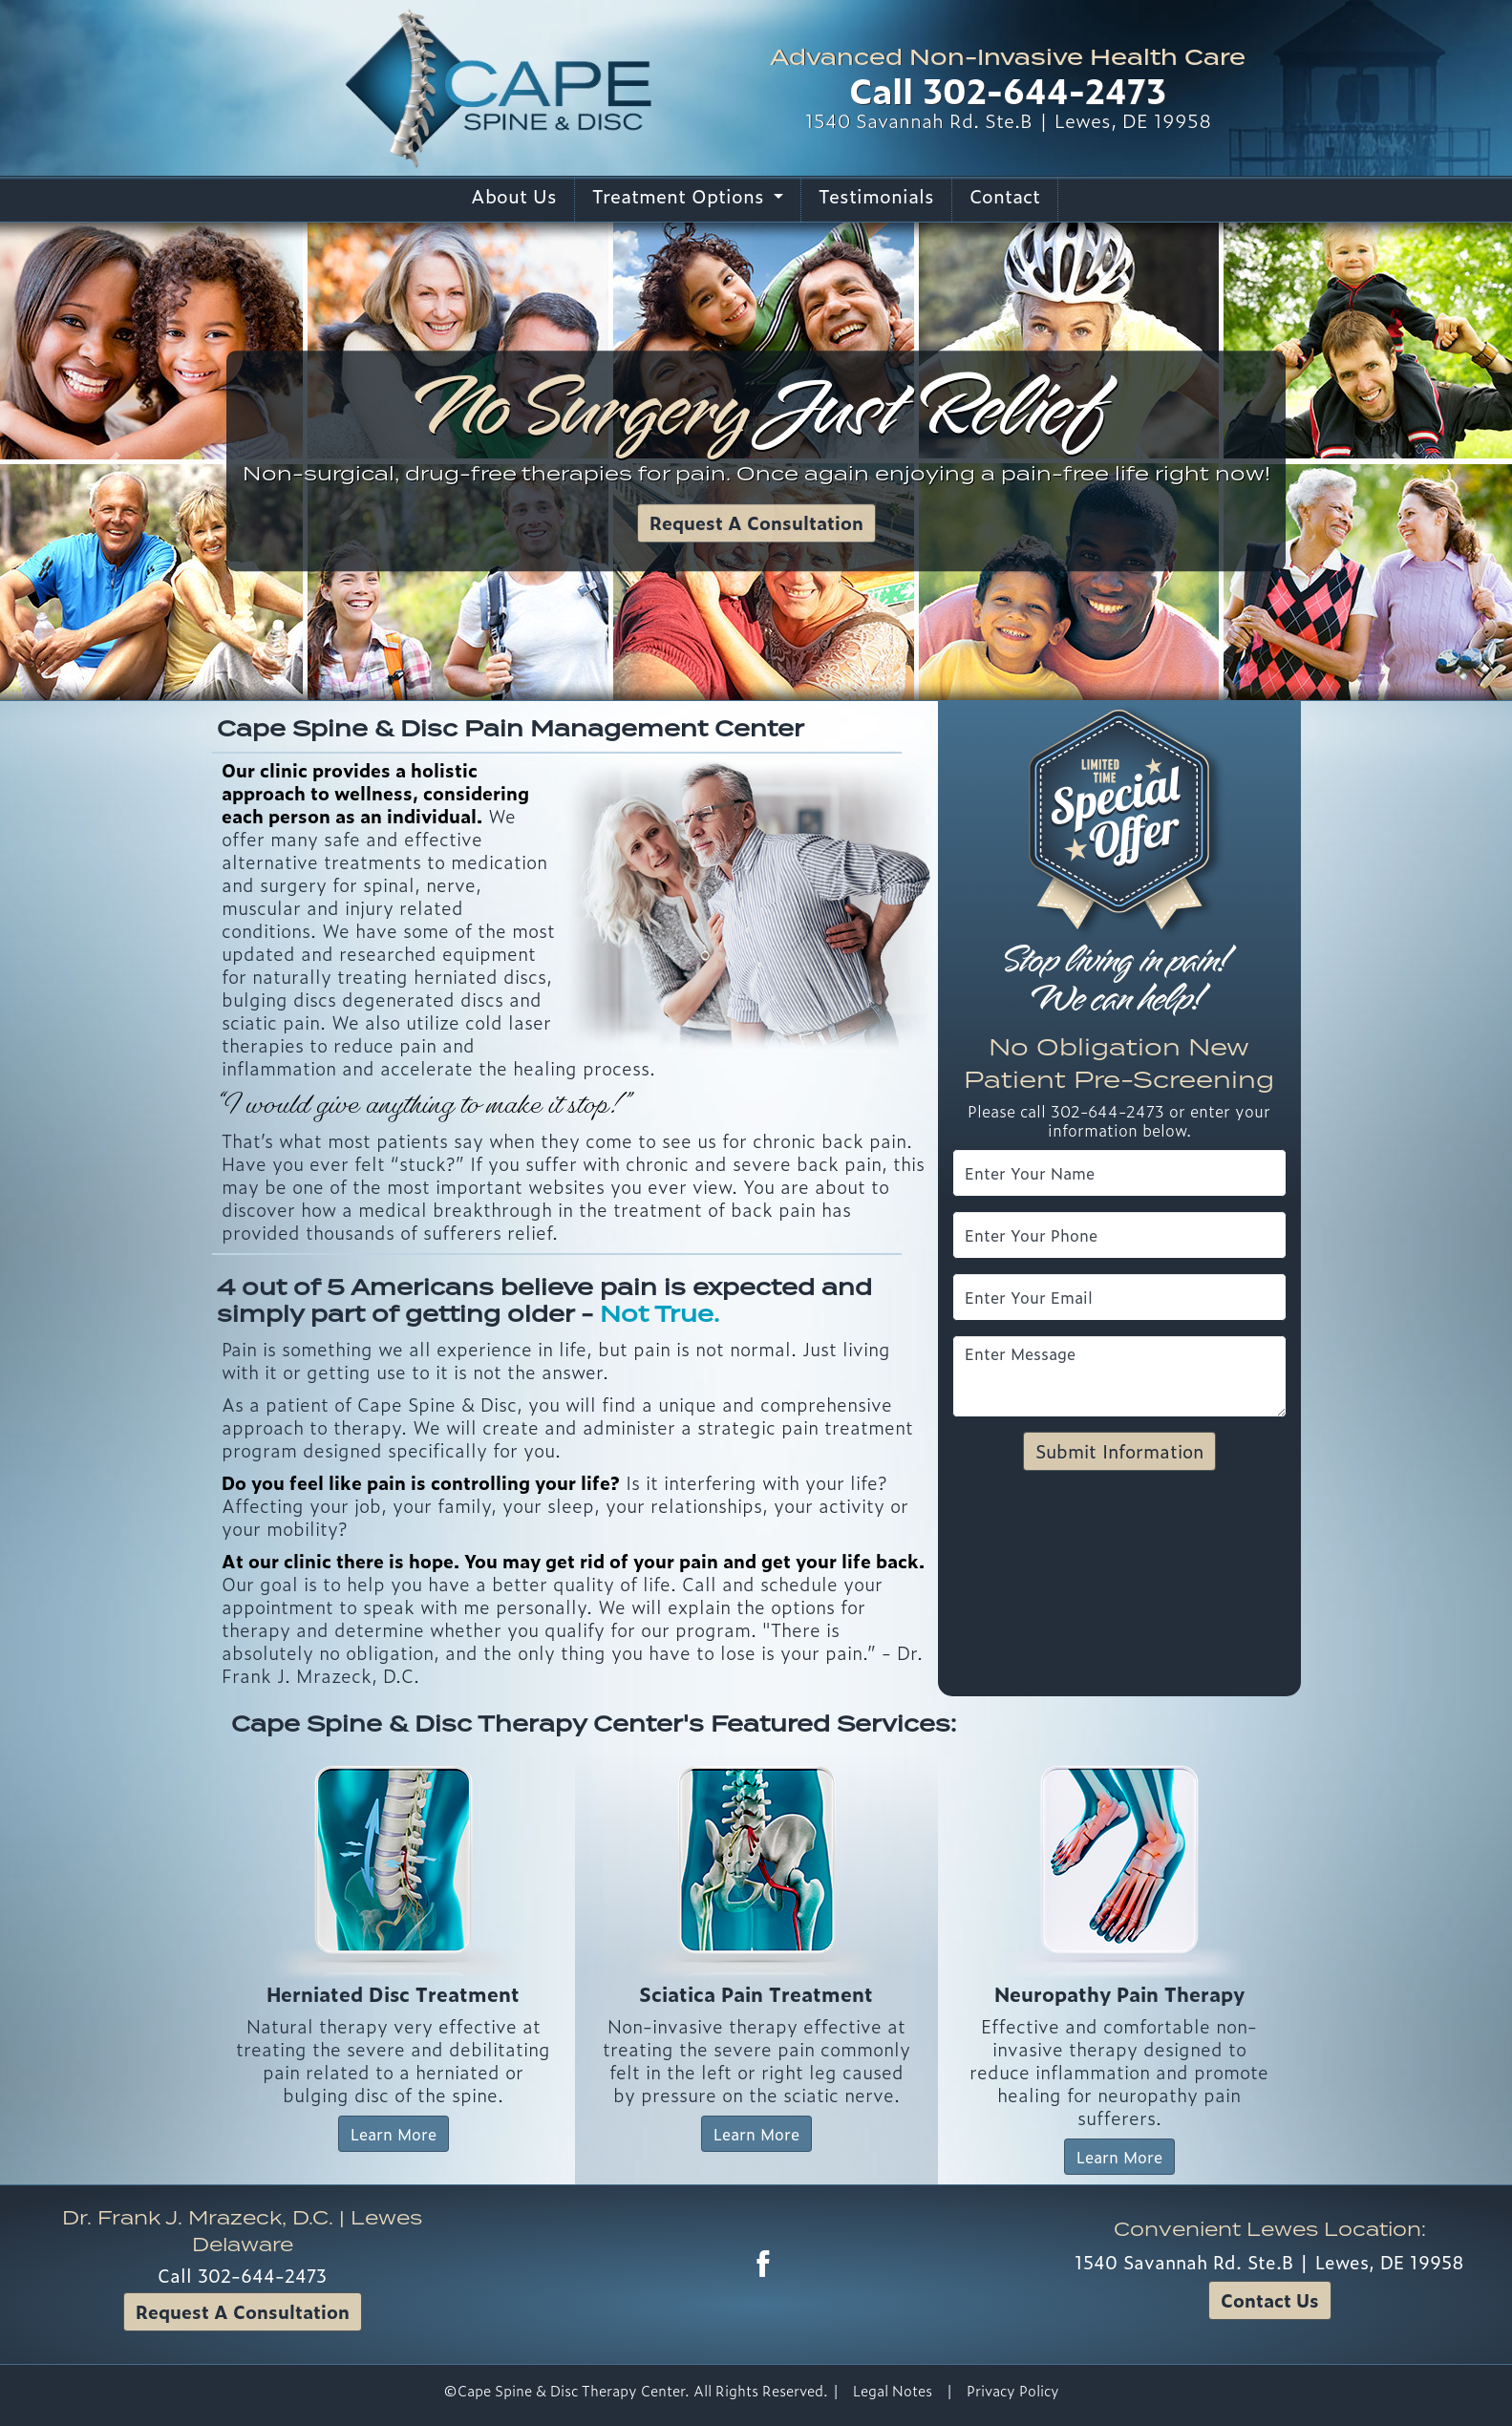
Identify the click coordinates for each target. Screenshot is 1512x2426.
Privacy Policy (1013, 2390)
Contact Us (1270, 2300)
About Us (514, 195)
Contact (1004, 195)
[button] (113, 461)
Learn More (394, 2133)
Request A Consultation (756, 522)
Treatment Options (681, 195)
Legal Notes (892, 2390)
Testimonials (876, 195)
